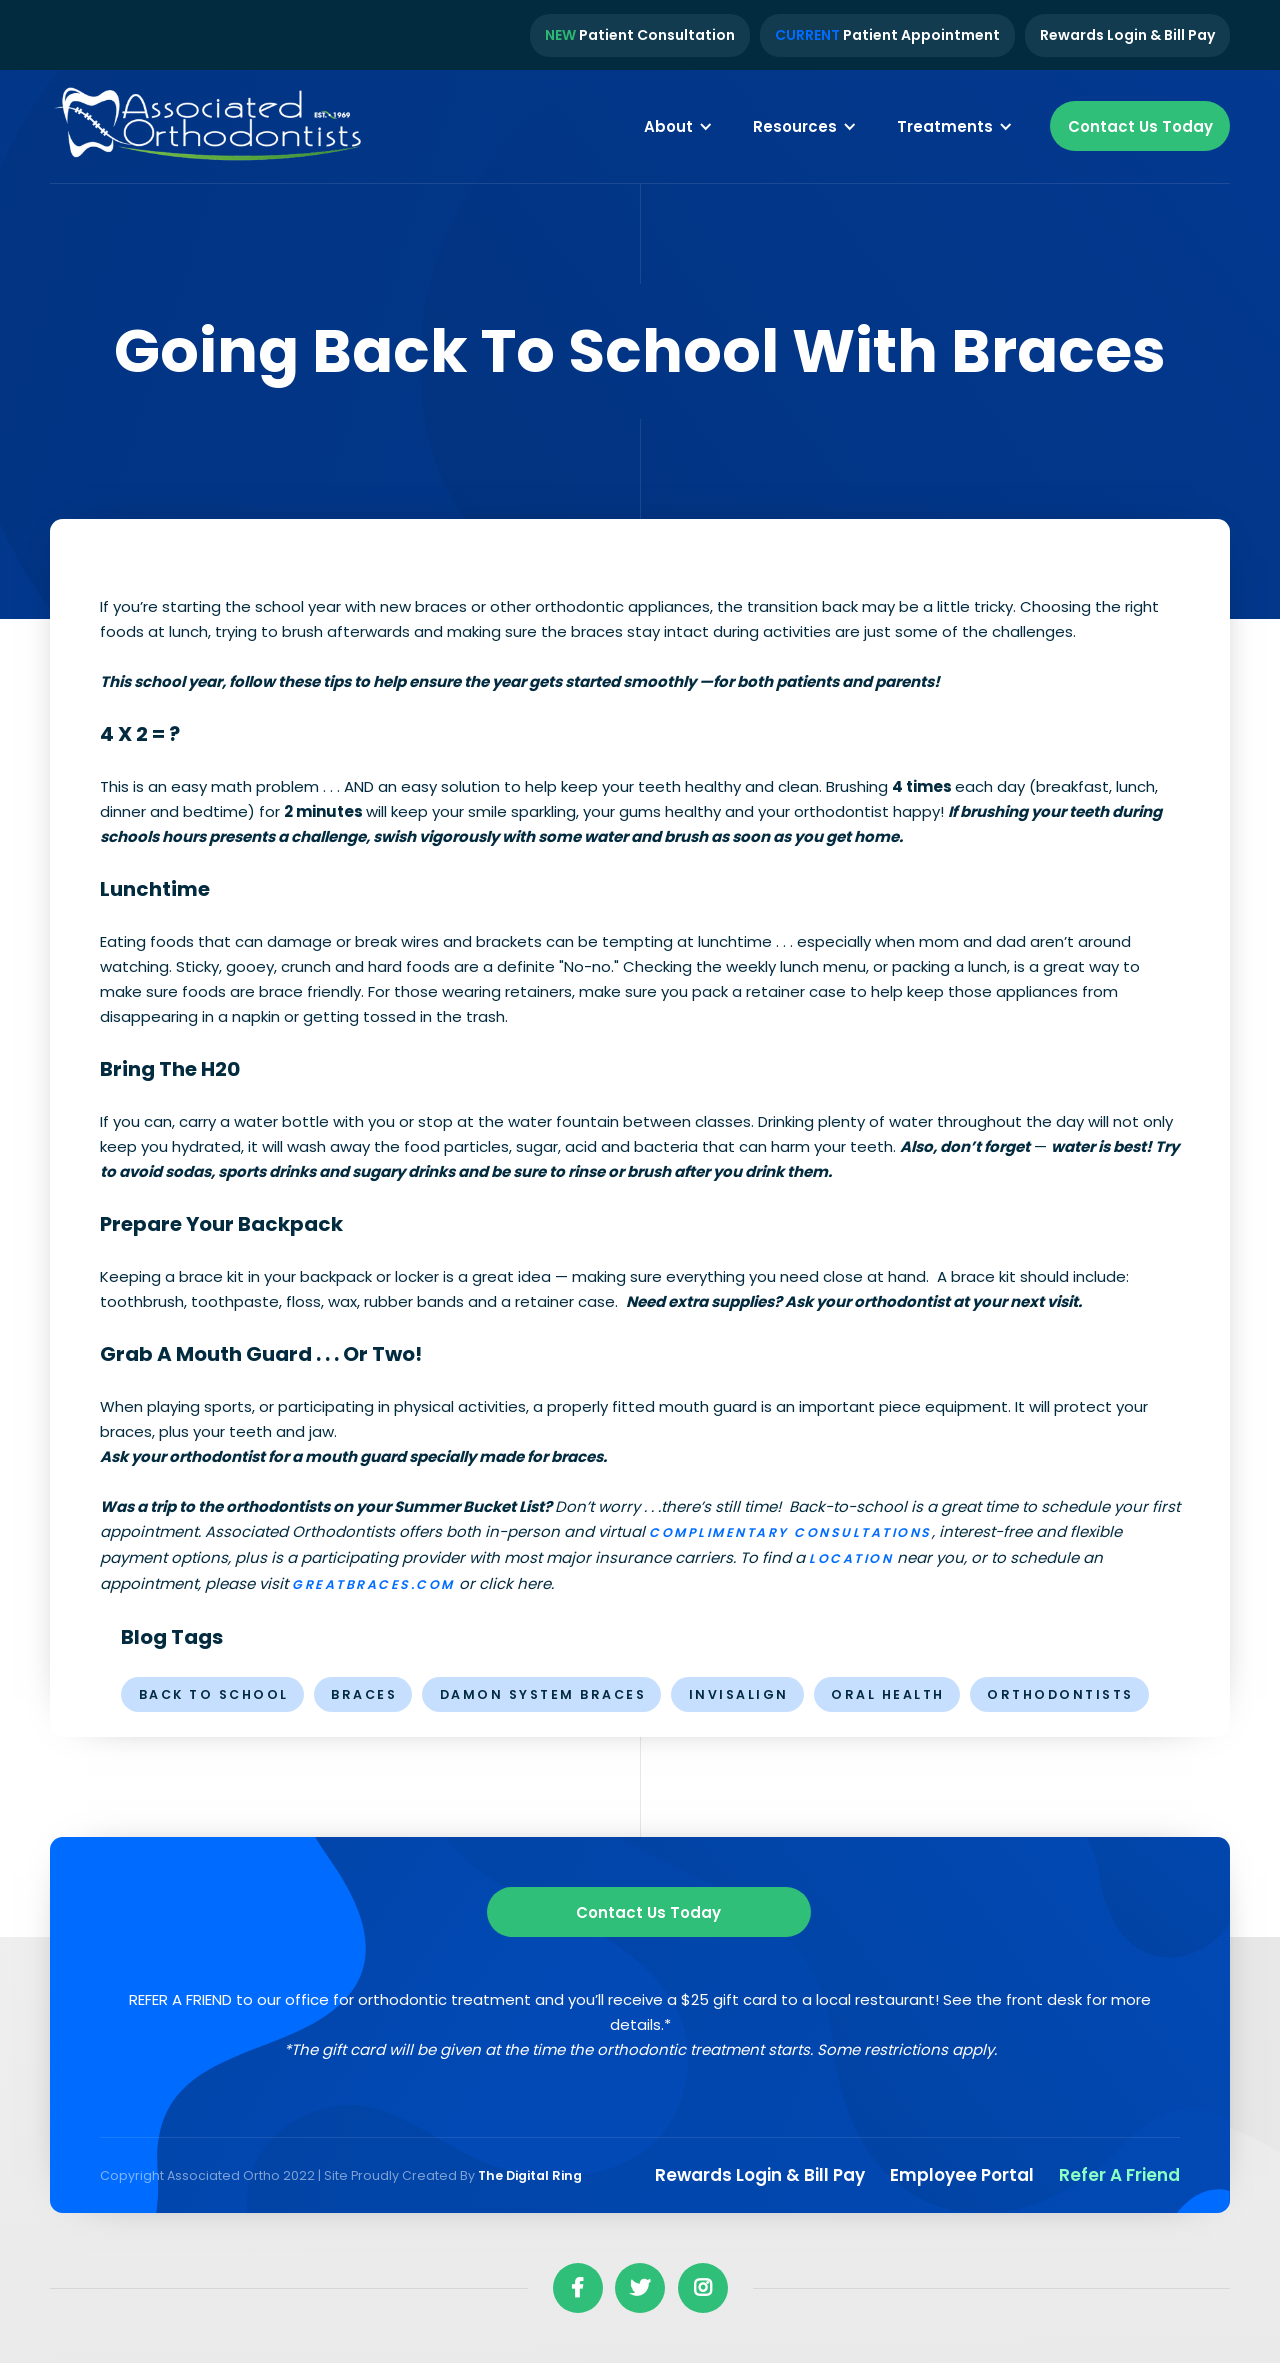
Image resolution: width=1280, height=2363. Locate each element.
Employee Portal (962, 2175)
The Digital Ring (530, 2175)
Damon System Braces (543, 1694)
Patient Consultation (640, 35)
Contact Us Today (1140, 126)
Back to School (214, 1694)
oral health (888, 1694)
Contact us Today (648, 1912)
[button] (678, 126)
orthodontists (1060, 1694)
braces (364, 1694)
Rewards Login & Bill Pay (1127, 35)
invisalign (739, 1694)
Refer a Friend (1119, 2175)
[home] (210, 127)
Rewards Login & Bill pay (760, 2175)
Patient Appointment (887, 35)
